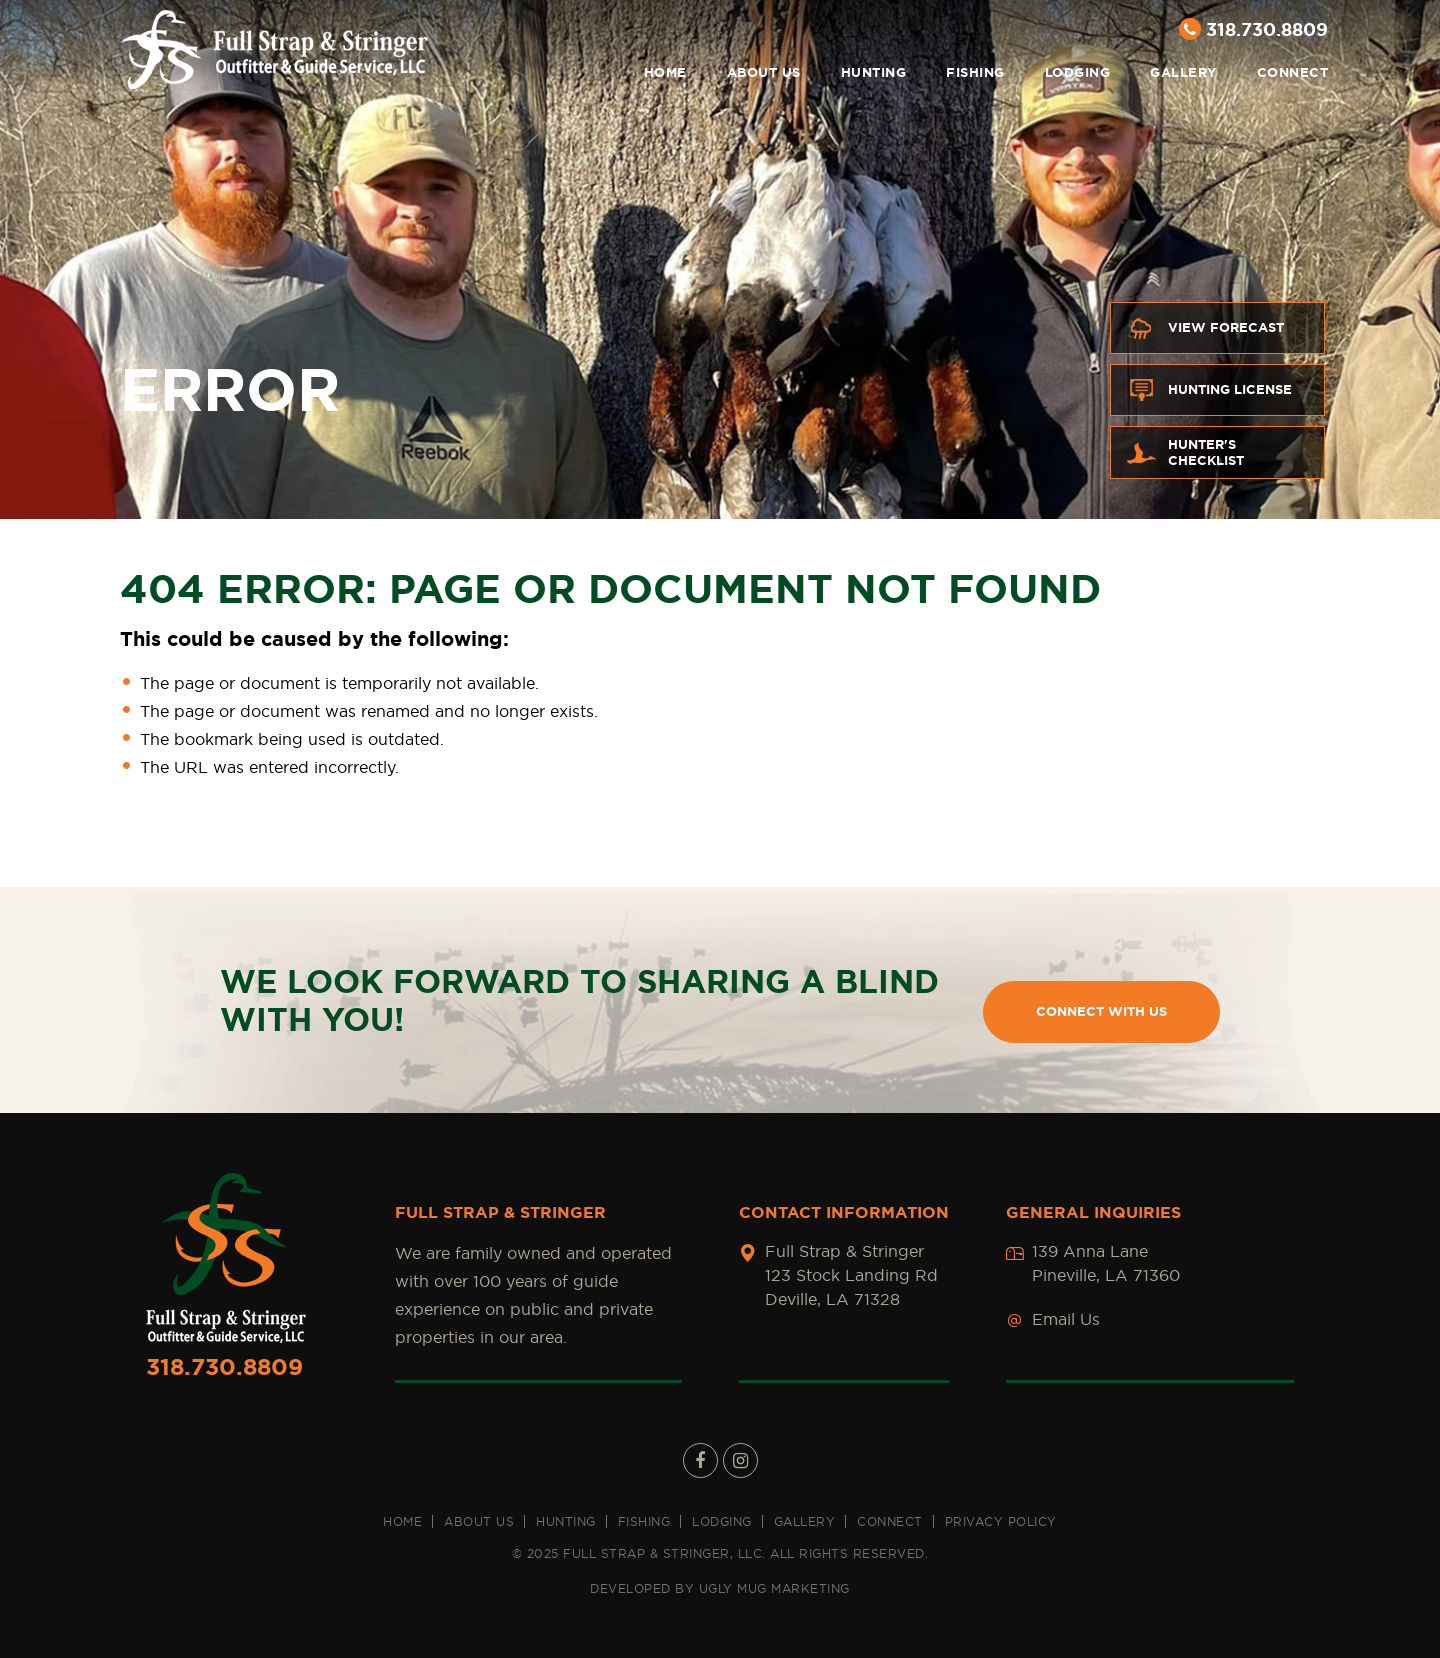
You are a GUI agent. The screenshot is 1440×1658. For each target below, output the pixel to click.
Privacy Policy (1001, 1521)
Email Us (1066, 1319)
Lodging (1078, 72)
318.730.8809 (1253, 29)
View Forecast (1205, 328)
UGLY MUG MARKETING (774, 1588)
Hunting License (1209, 390)
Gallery (1183, 72)
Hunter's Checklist (1185, 452)
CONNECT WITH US (1101, 1011)
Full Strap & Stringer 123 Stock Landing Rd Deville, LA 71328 (851, 1275)
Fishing (975, 72)
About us (764, 72)
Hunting (874, 72)
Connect (1293, 72)
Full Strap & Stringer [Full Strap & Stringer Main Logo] (274, 49)
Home (665, 72)
